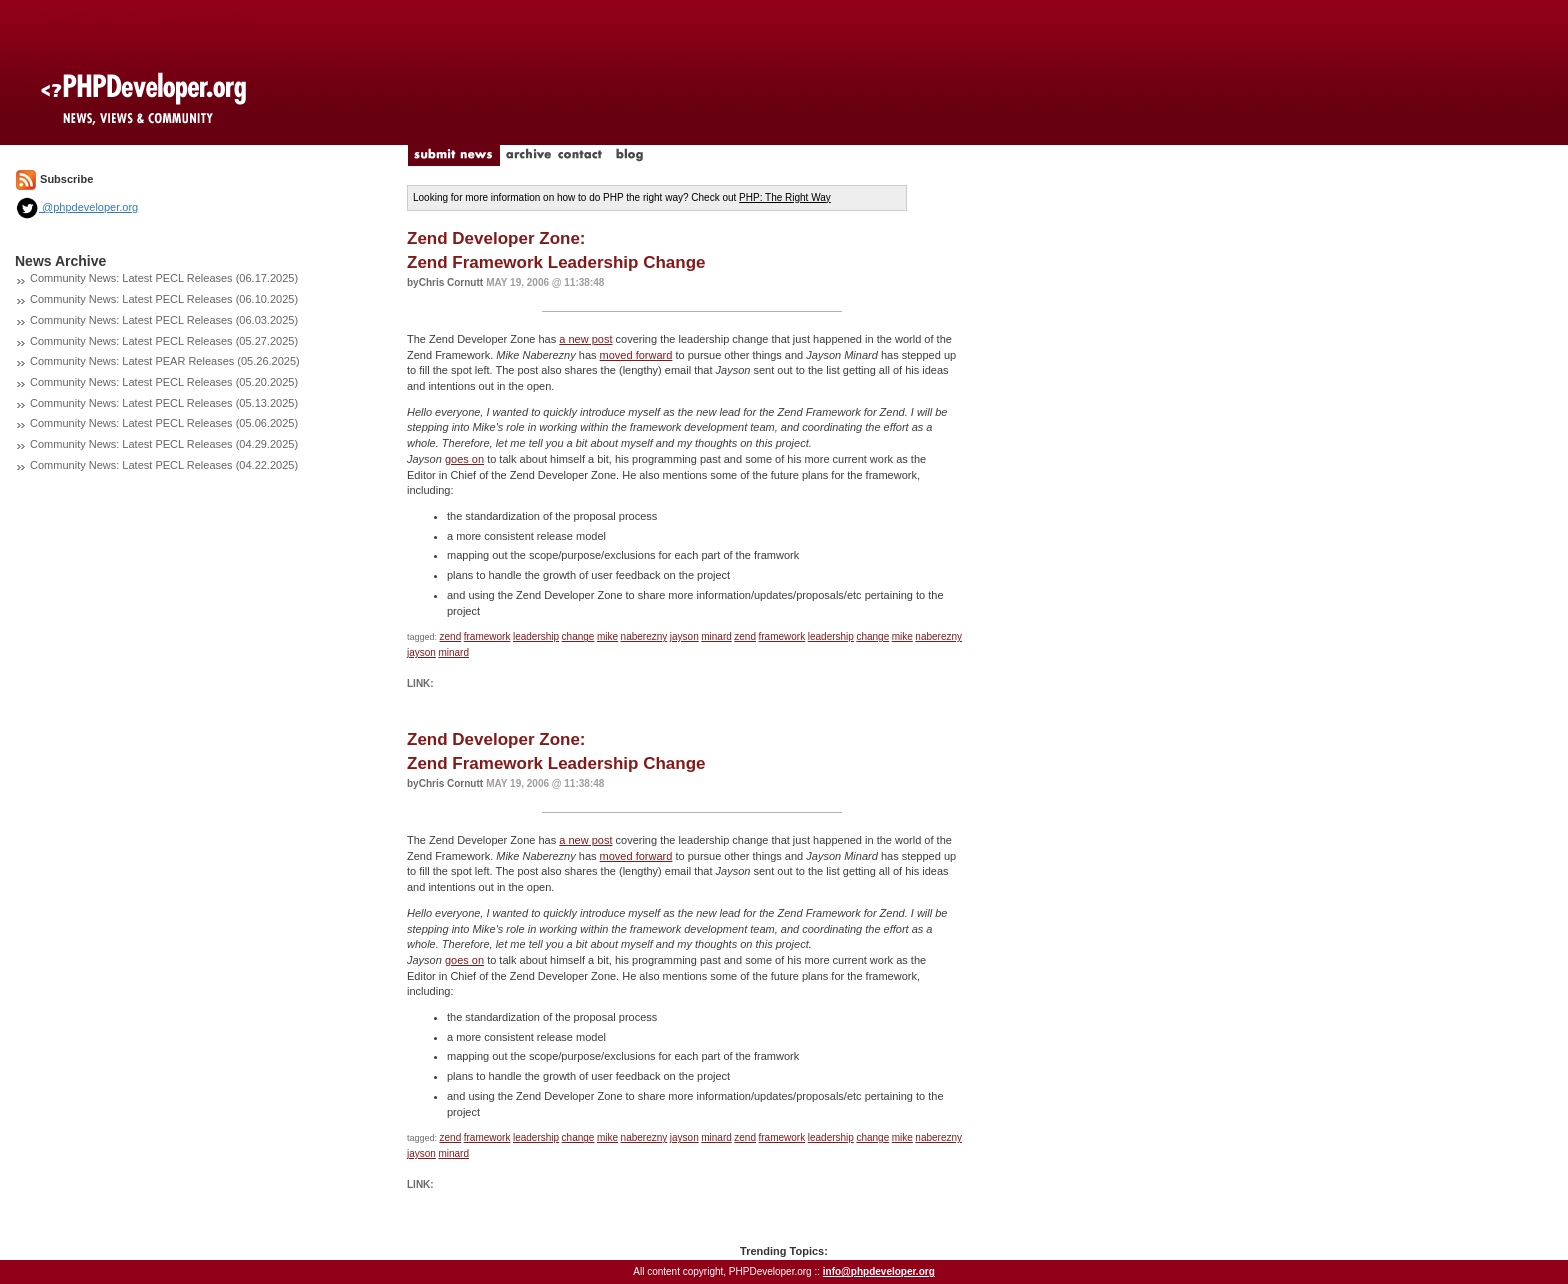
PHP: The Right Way (785, 197)
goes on (464, 459)
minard (716, 636)
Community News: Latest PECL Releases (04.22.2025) (164, 465)
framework (487, 636)
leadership (536, 636)
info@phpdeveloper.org (879, 1271)
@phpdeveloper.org (76, 207)
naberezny (644, 636)
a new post (585, 339)
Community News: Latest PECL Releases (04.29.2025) (164, 444)
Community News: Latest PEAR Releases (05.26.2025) (165, 361)
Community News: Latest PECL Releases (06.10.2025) (164, 299)
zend (451, 636)
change (578, 636)
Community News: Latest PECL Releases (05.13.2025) (164, 403)
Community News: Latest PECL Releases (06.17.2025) (164, 278)
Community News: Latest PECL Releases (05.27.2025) (164, 341)
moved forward (636, 355)
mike (607, 636)
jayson (684, 636)
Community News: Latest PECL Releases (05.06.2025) (164, 423)
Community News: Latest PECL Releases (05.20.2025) (164, 382)
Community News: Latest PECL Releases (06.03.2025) (164, 320)
